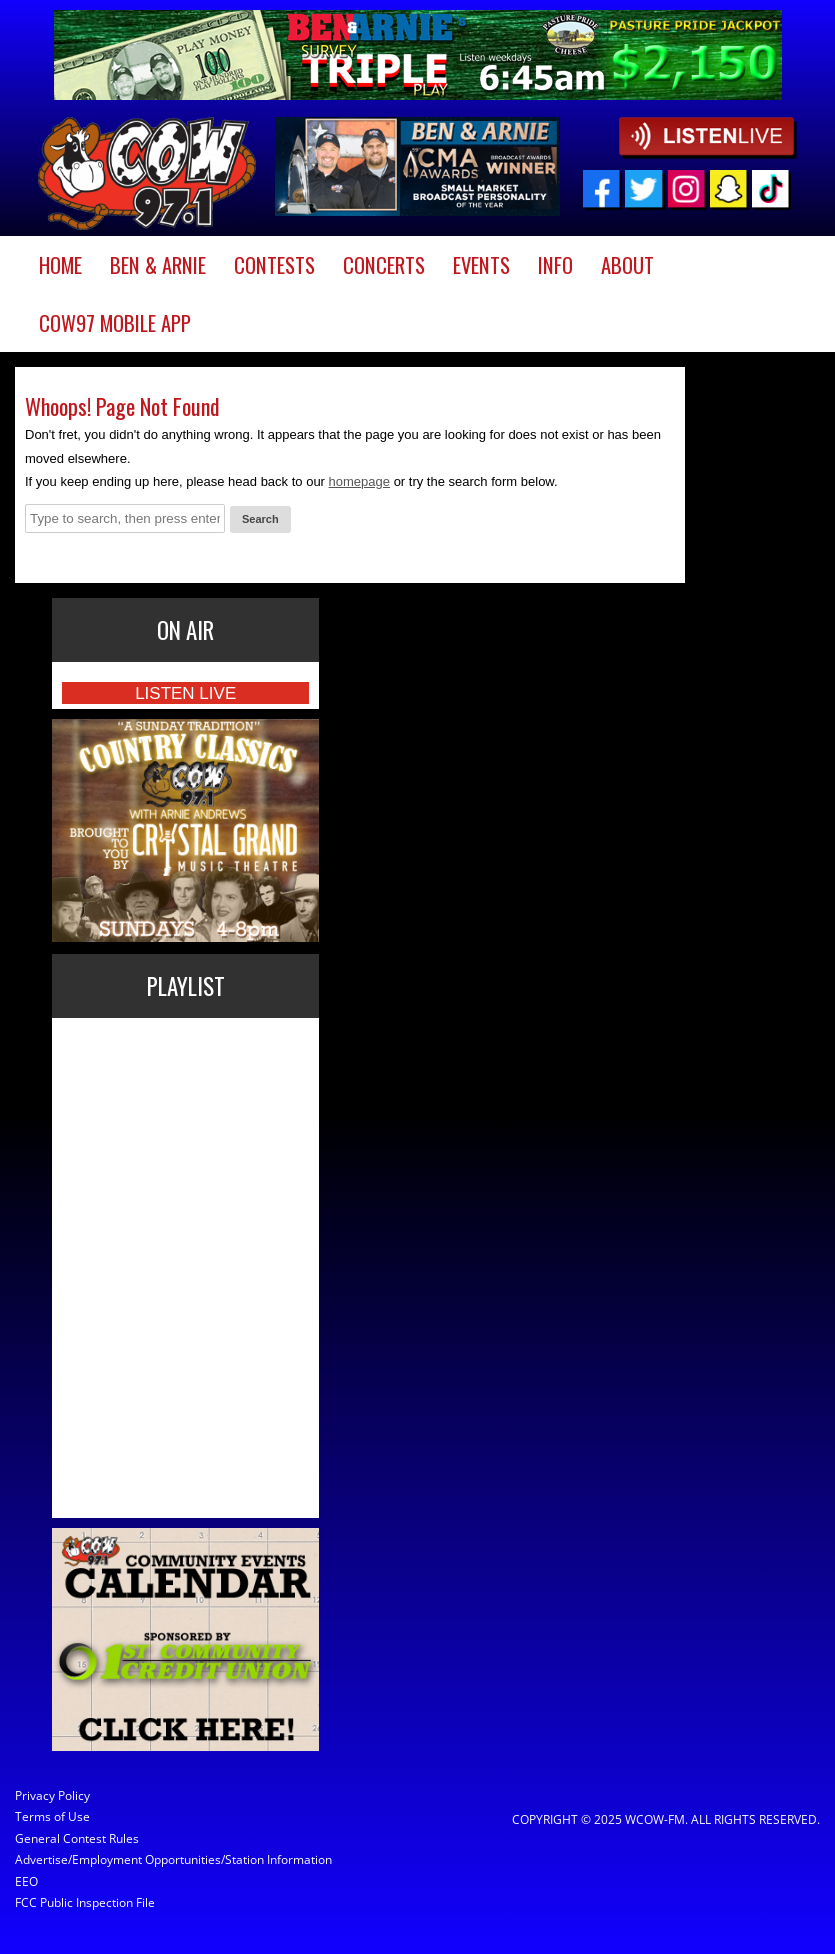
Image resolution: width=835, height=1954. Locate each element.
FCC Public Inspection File (85, 1902)
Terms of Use (52, 1816)
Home (60, 265)
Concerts (384, 265)
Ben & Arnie (158, 265)
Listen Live (185, 693)
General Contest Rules (77, 1838)
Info (555, 265)
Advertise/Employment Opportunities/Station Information (112, 1859)
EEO (26, 1881)
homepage (359, 481)
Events (481, 265)
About (627, 265)
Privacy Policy (52, 1795)
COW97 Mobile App (115, 323)
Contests (274, 265)
